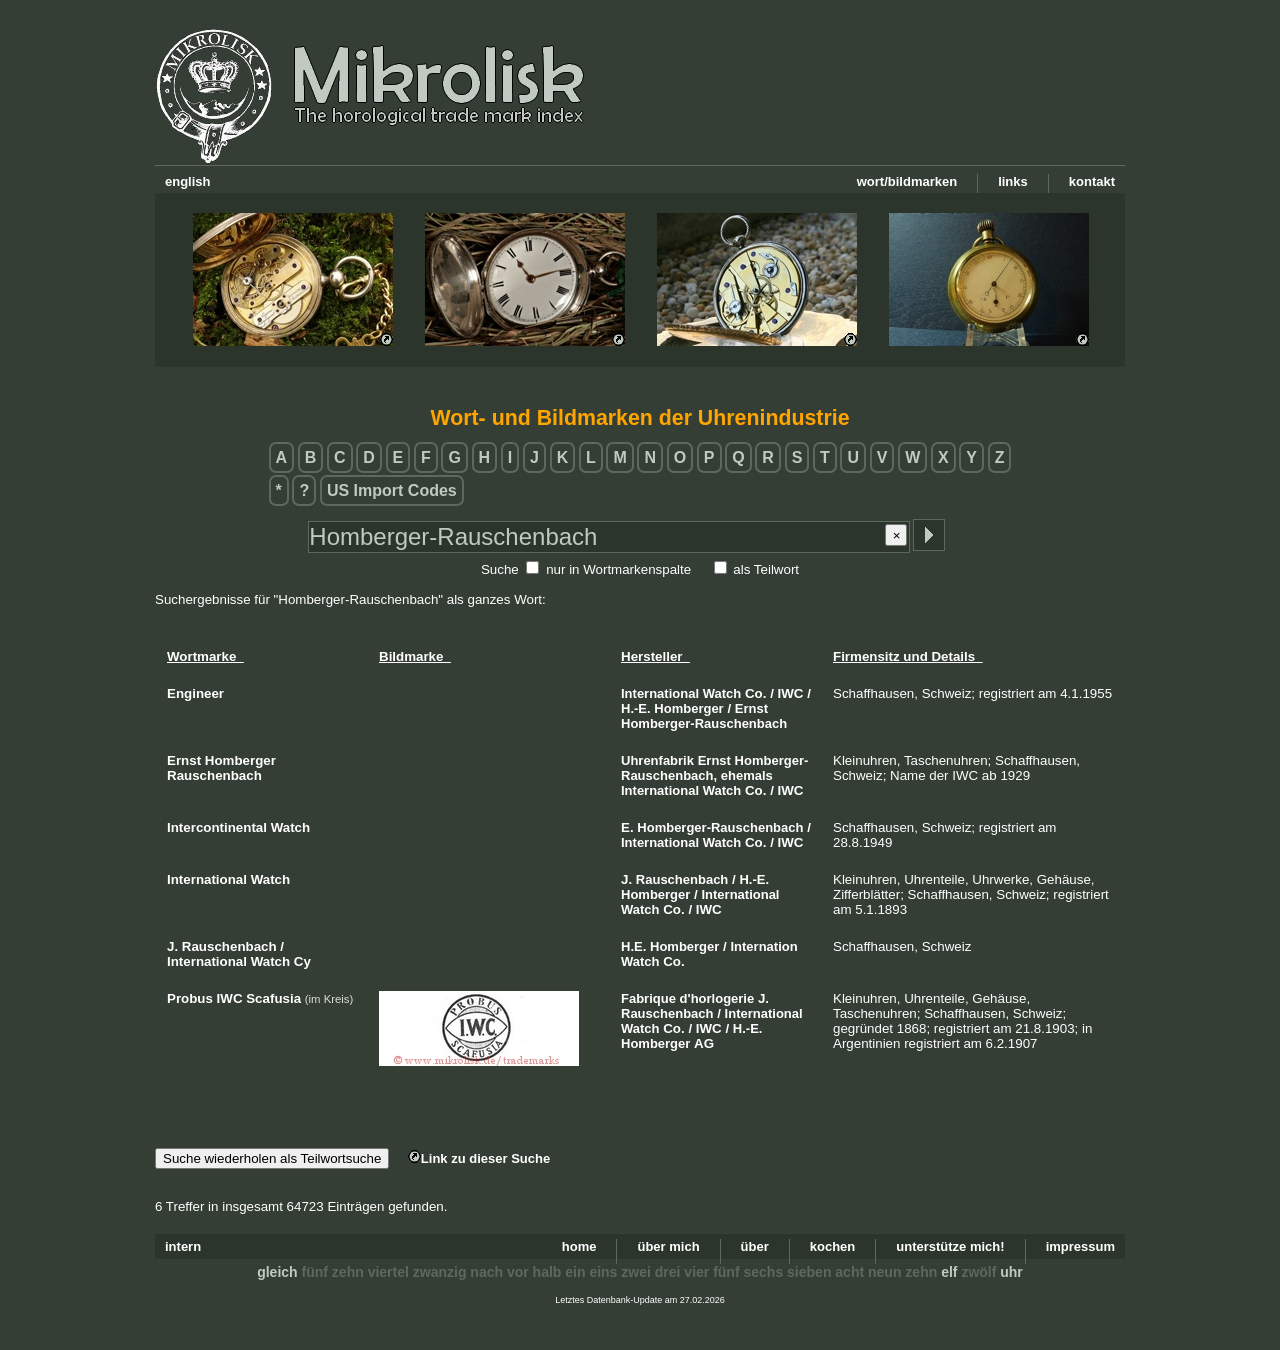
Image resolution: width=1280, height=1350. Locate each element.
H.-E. (636, 708)
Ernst (751, 708)
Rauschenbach (682, 879)
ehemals (747, 775)
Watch (722, 693)
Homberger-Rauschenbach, (714, 768)
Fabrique (648, 998)
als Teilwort (766, 569)
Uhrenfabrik (657, 760)
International (660, 693)
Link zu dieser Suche (479, 1158)
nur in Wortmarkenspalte (618, 569)
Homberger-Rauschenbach (704, 723)
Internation (763, 946)
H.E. (633, 946)
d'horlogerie (717, 998)
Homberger (688, 708)
